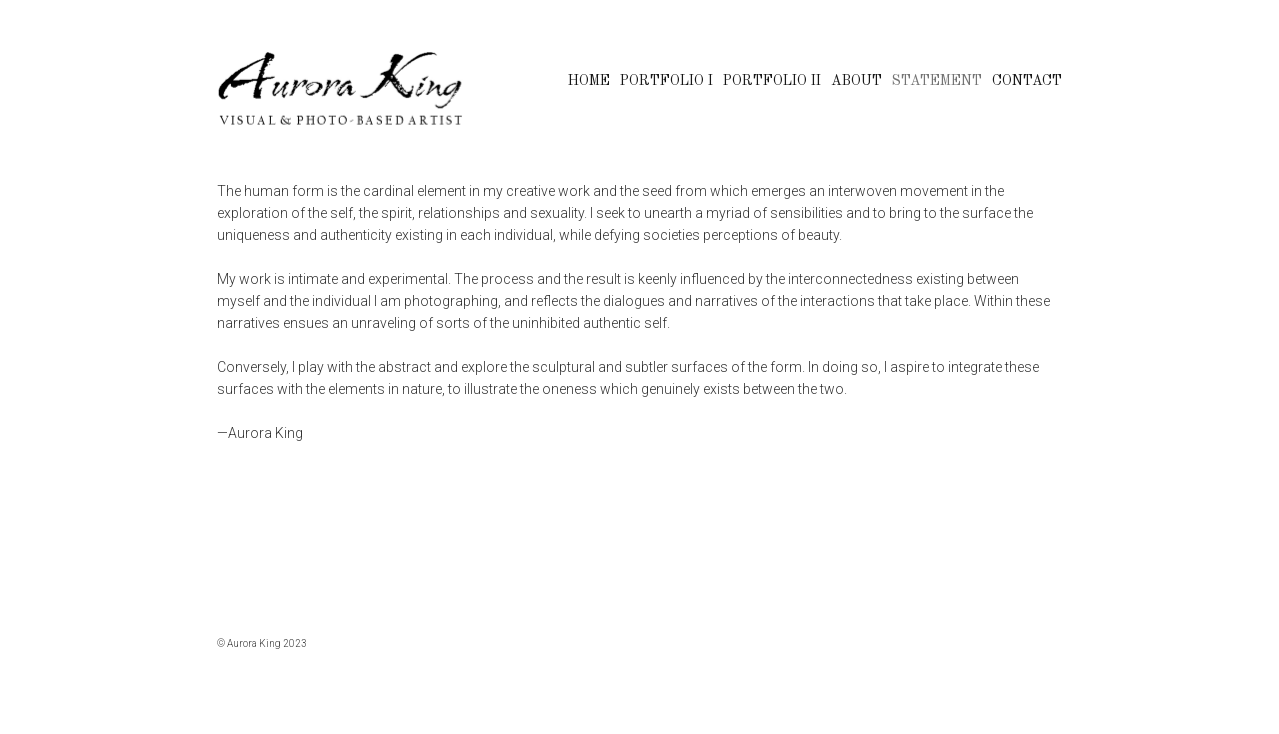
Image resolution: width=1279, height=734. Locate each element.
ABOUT (856, 81)
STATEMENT (937, 81)
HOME (589, 81)
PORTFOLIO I (666, 81)
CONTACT (1027, 81)
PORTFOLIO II (772, 81)
